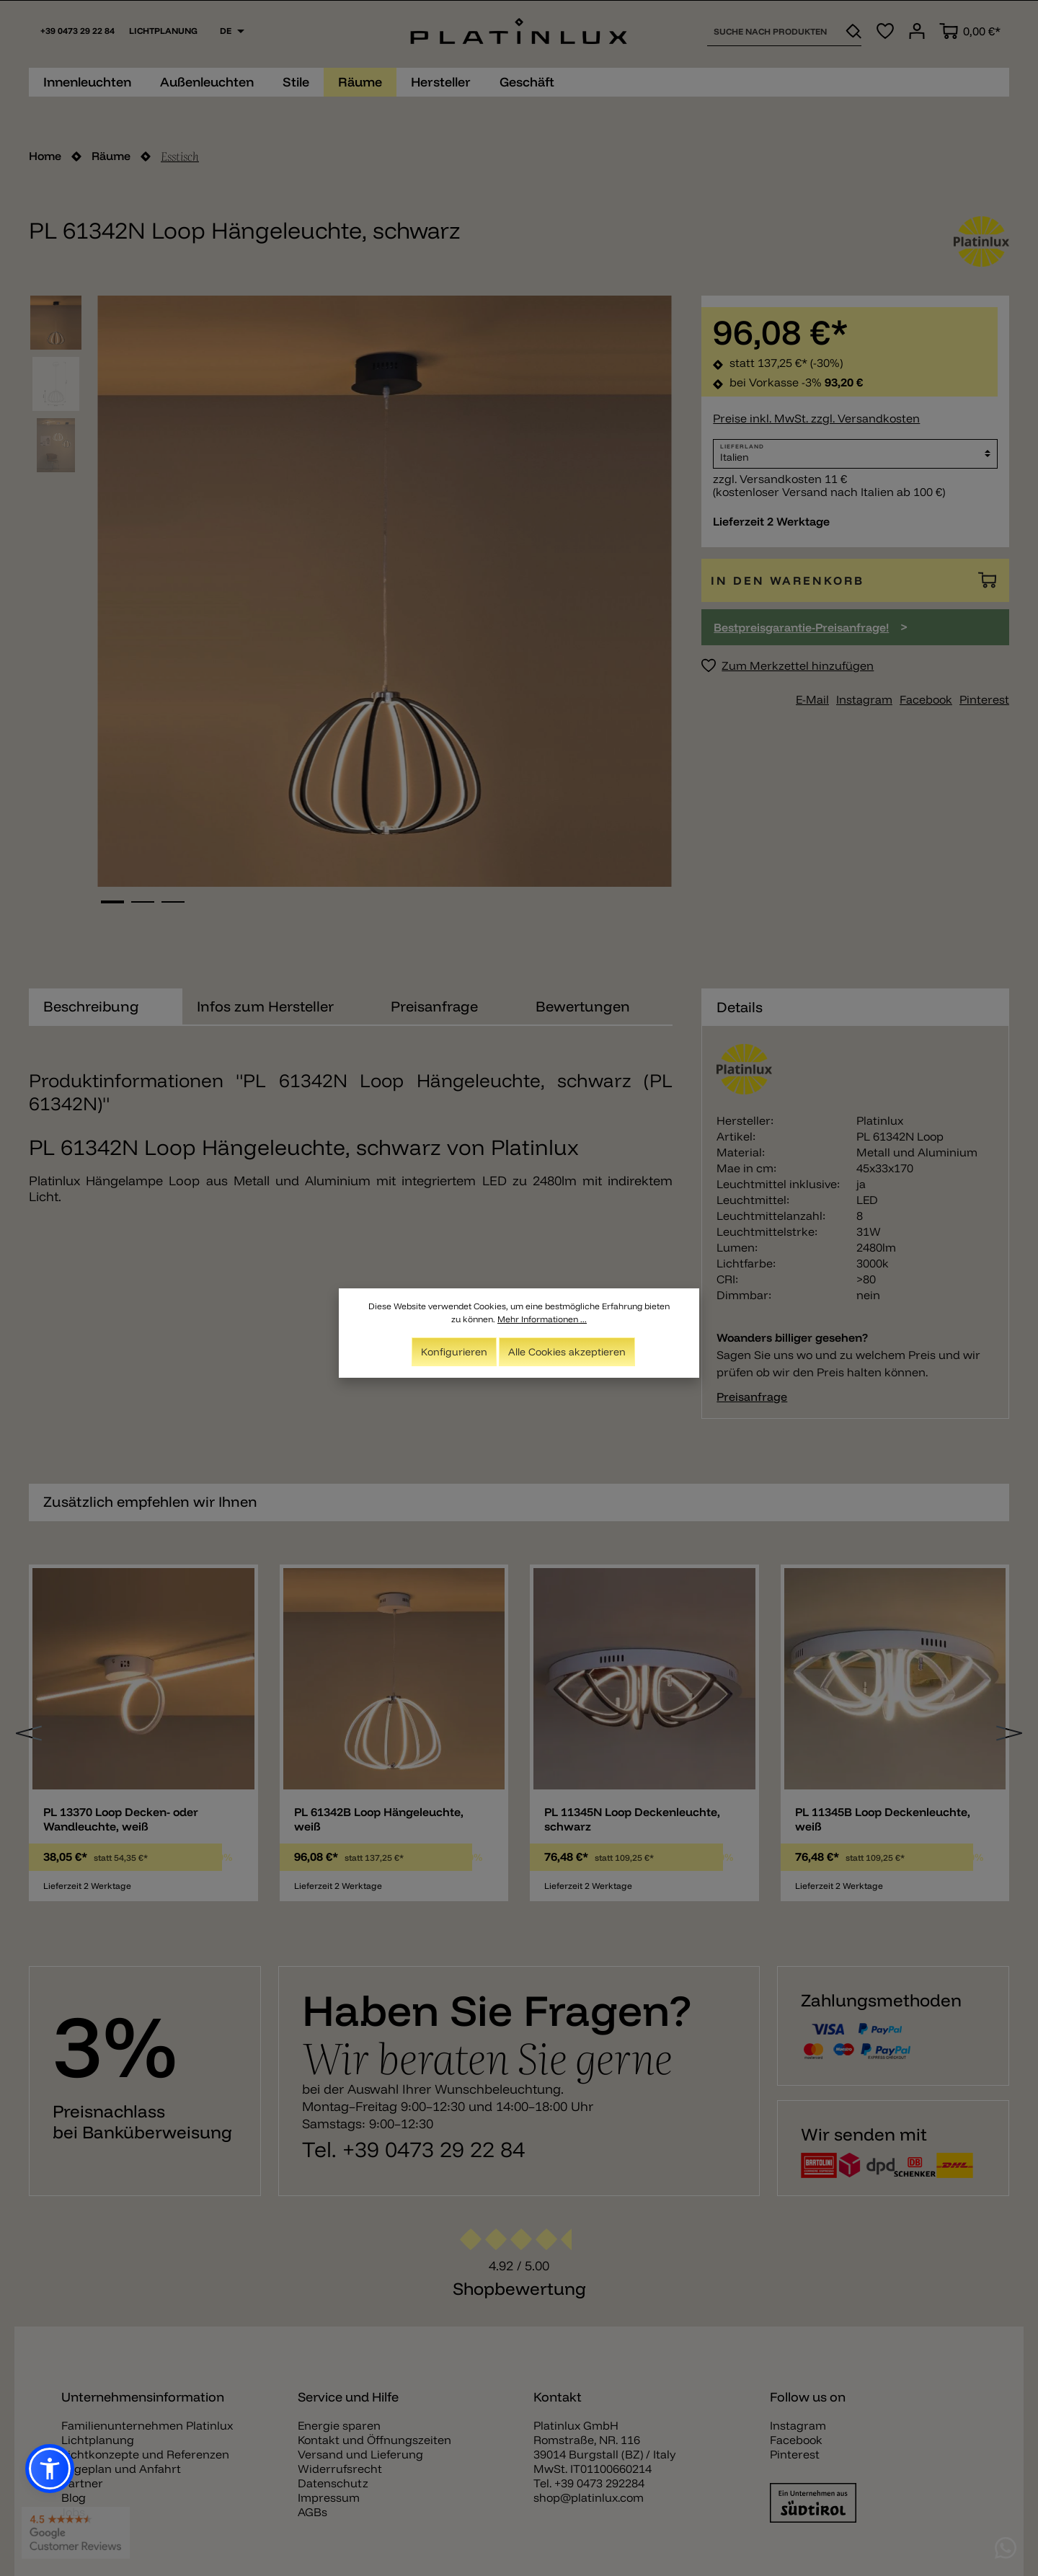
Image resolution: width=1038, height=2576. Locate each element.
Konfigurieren (454, 1351)
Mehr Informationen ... (542, 1319)
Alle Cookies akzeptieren (567, 1351)
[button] (50, 2468)
